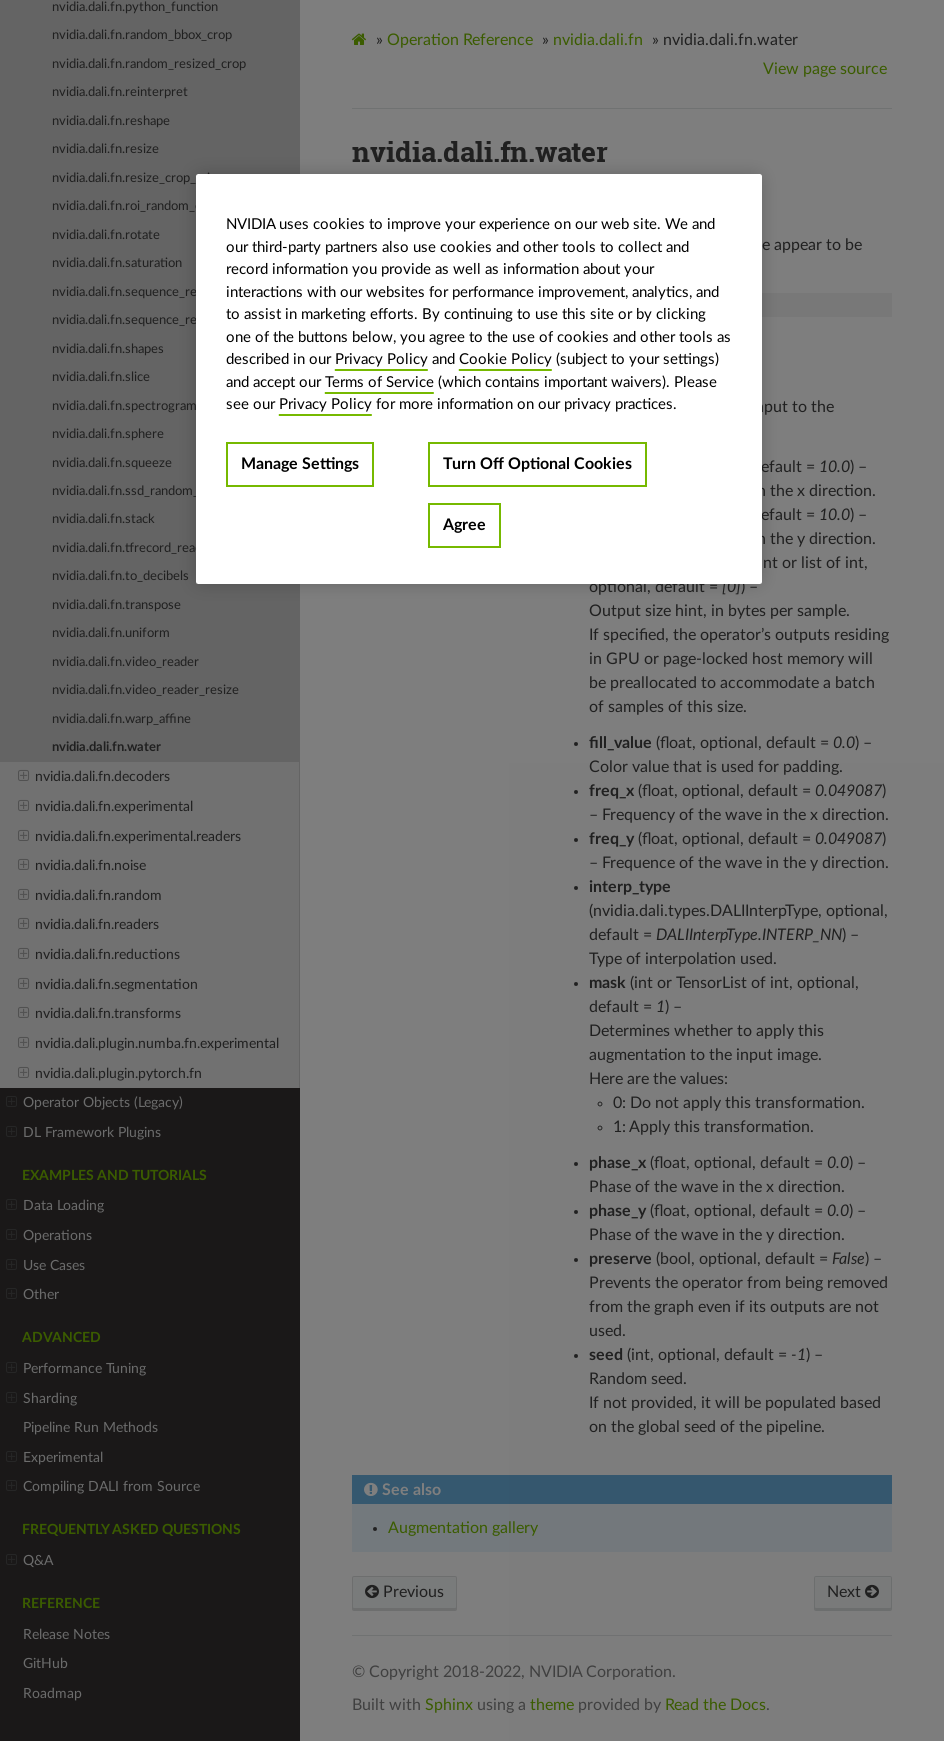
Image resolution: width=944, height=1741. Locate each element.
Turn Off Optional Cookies (537, 464)
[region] (479, 379)
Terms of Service (379, 382)
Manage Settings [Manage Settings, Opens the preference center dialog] (300, 464)
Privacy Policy (381, 359)
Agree (464, 525)
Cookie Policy (505, 359)
